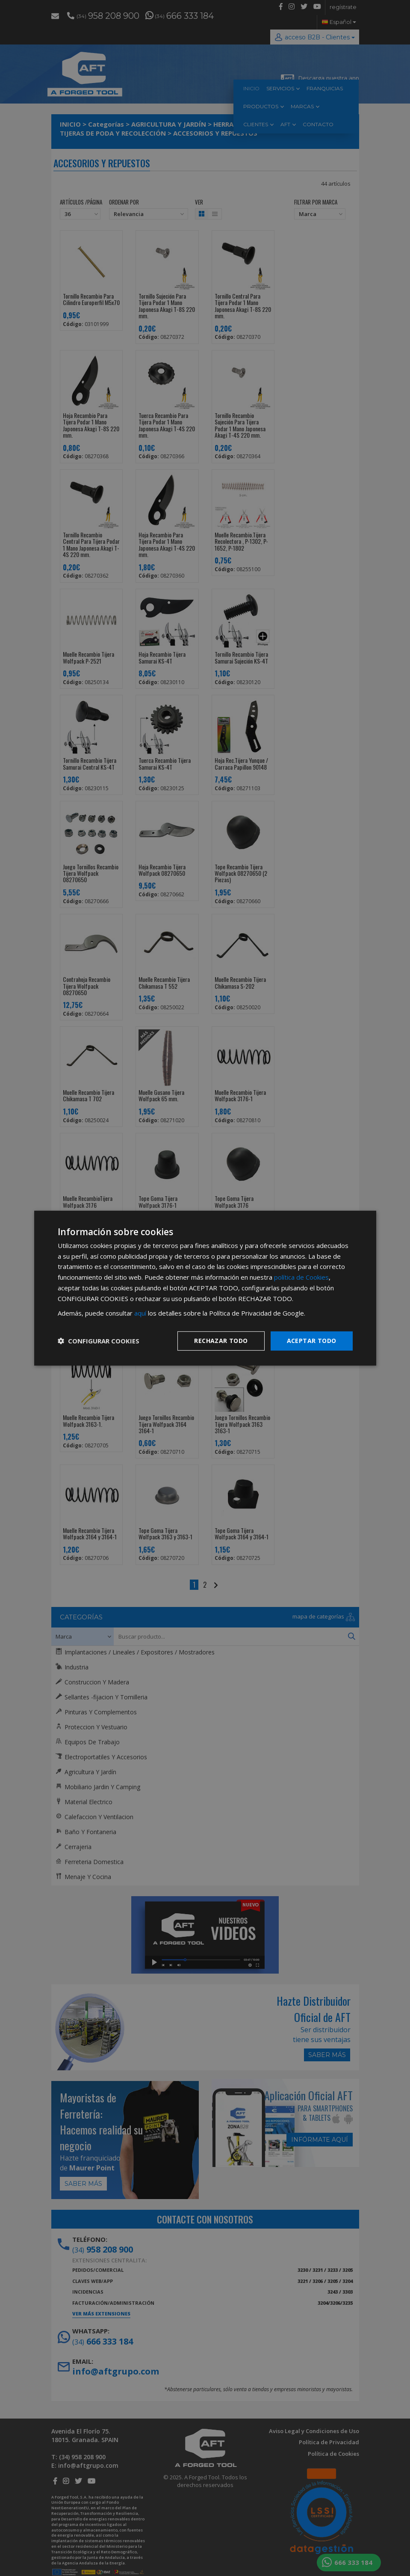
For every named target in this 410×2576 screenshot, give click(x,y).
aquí (140, 1313)
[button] (98, 1341)
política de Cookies (301, 1277)
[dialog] (205, 1288)
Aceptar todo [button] (311, 1341)
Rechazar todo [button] (221, 1341)
